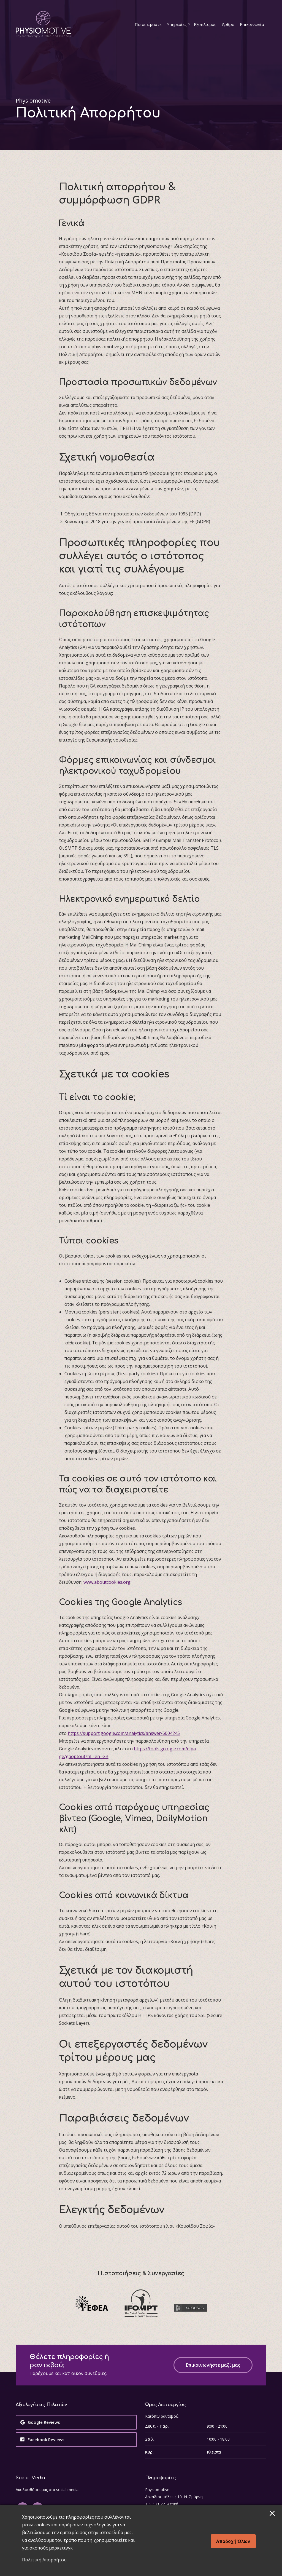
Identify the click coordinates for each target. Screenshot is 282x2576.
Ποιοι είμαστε (148, 24)
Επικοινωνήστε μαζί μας (213, 2365)
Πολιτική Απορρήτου (44, 2560)
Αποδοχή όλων (233, 2541)
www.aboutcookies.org (107, 1582)
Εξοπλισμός (205, 24)
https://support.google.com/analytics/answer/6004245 (124, 1733)
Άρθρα (228, 24)
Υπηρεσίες (177, 24)
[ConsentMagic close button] (272, 2513)
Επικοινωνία (252, 24)
